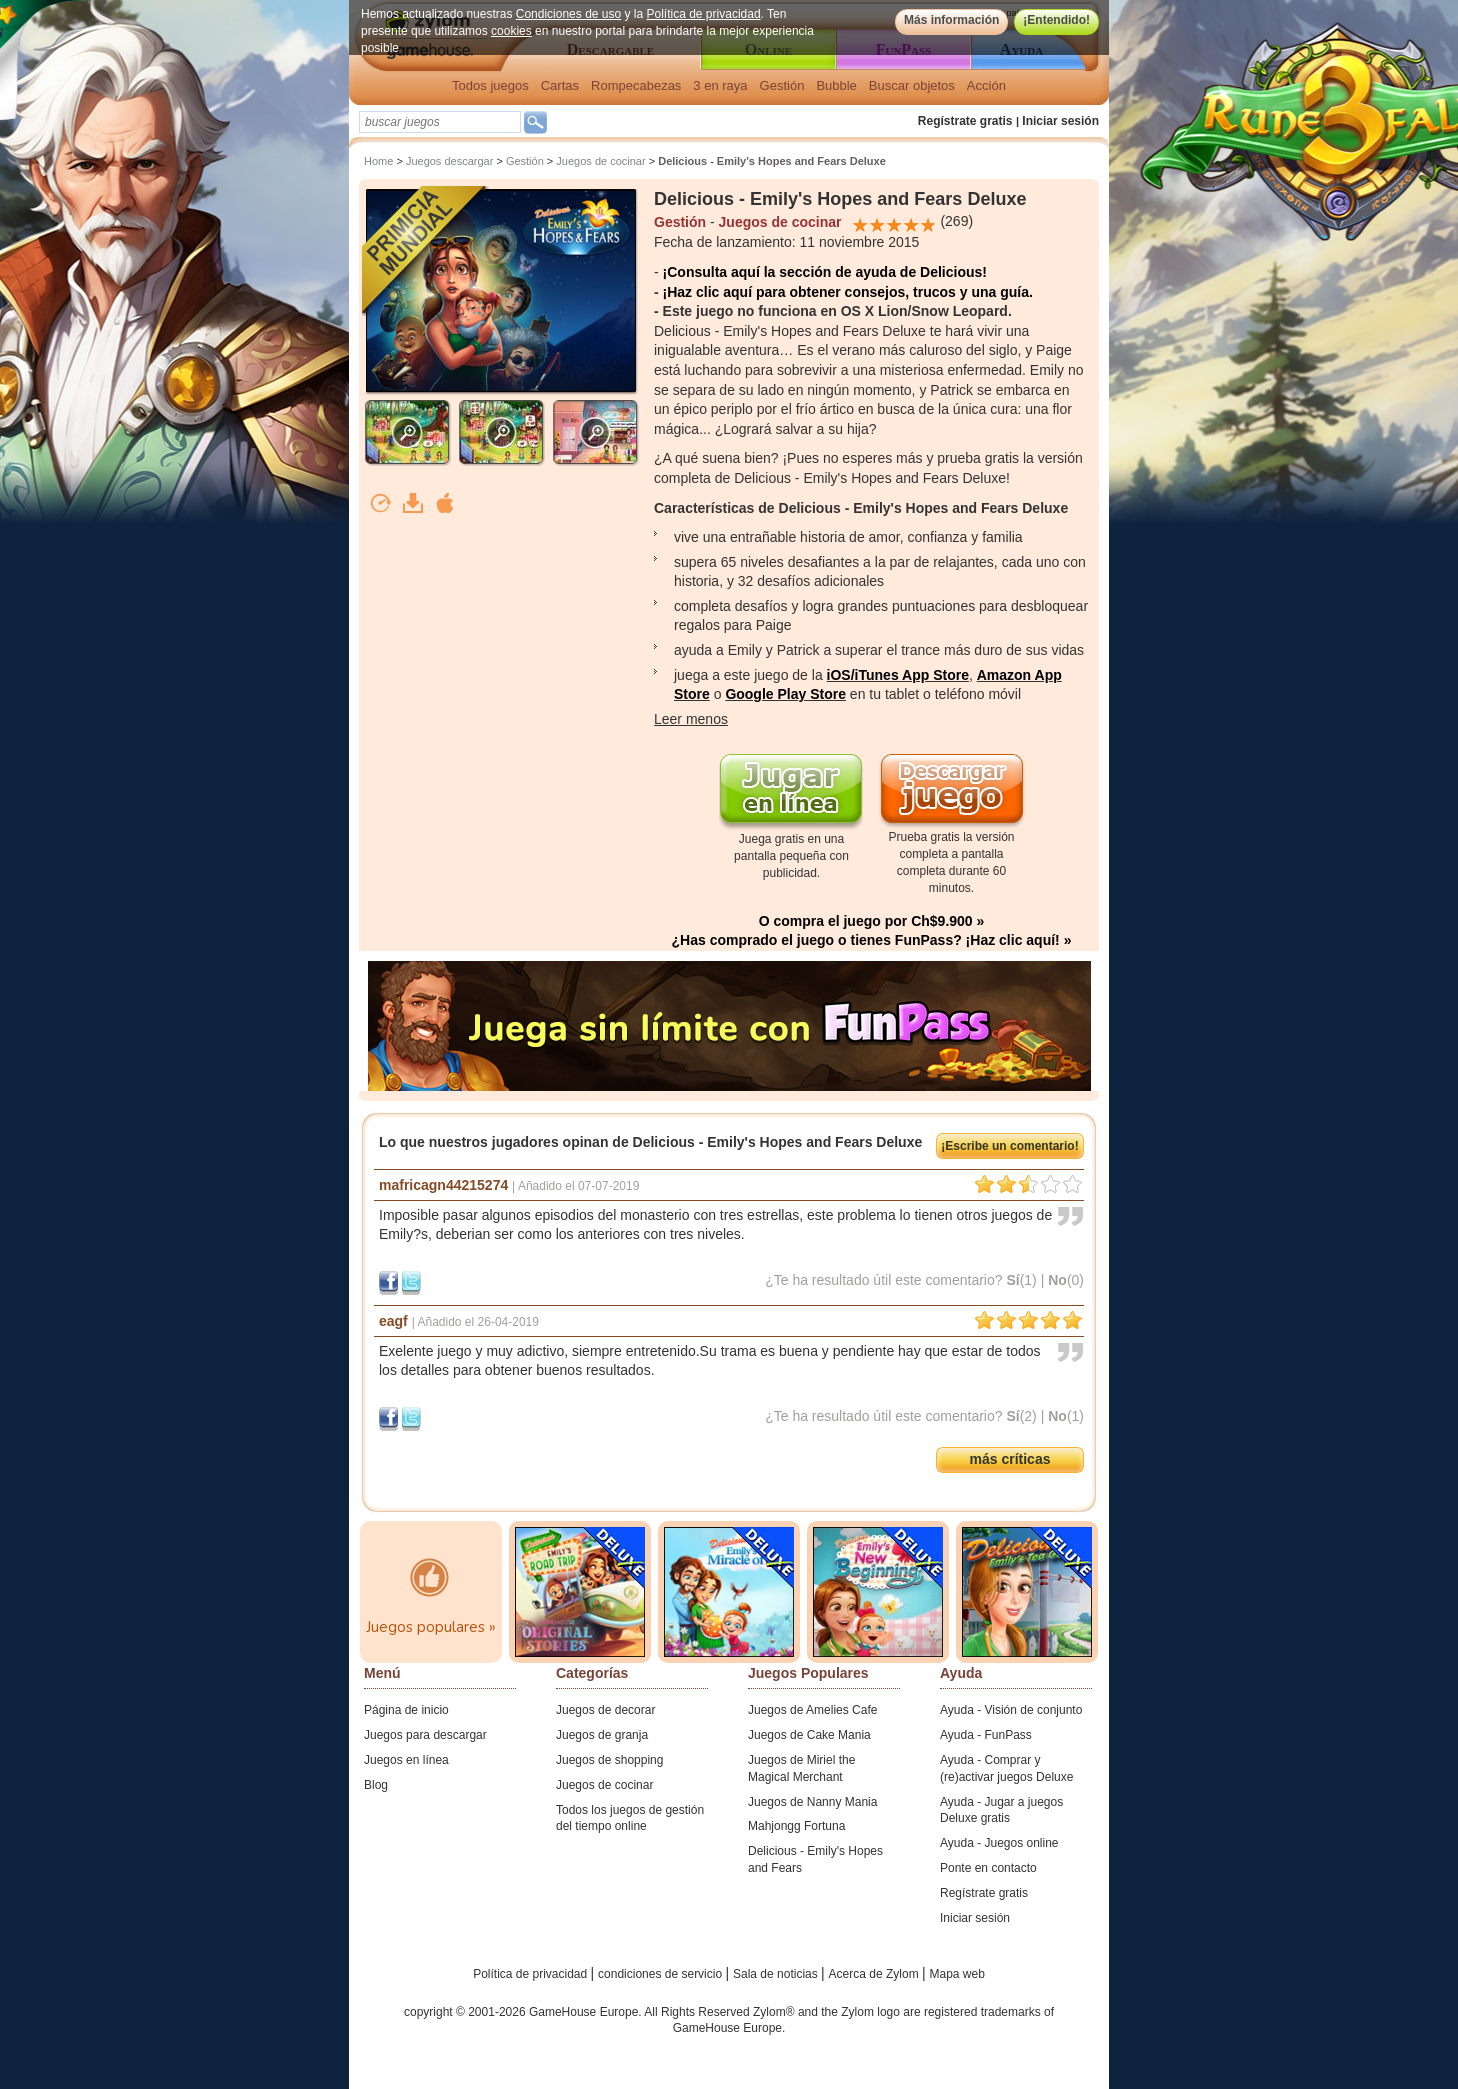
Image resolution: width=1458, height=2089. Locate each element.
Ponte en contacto (988, 1868)
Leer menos (691, 719)
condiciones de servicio (661, 1974)
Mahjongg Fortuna (796, 1826)
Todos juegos (490, 85)
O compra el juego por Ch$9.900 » (872, 921)
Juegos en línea (406, 1760)
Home (378, 161)
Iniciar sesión (1060, 121)
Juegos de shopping (609, 1760)
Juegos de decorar (605, 1710)
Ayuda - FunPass (986, 1735)
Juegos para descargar (425, 1735)
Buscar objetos (912, 85)
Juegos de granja (602, 1735)
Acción (986, 85)
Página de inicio (406, 1710)
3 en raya (720, 85)
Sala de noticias (777, 1974)
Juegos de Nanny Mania (812, 1802)
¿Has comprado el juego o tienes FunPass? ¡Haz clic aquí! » (872, 940)
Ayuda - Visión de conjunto (1011, 1710)
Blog (376, 1785)
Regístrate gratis (965, 121)
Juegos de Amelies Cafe (812, 1710)
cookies (511, 31)
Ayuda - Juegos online (999, 1843)
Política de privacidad (704, 14)
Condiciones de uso (568, 14)
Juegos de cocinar (600, 161)
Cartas (560, 85)
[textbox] (440, 122)
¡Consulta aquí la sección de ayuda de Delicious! (825, 272)
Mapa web (957, 1974)
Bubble (836, 85)
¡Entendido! (1056, 20)
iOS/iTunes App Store (898, 675)
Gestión (782, 85)
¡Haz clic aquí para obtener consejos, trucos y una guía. (848, 292)
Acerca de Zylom (875, 1974)
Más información (951, 20)
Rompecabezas (636, 85)
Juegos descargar (449, 161)
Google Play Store (785, 694)
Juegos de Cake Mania (809, 1735)
